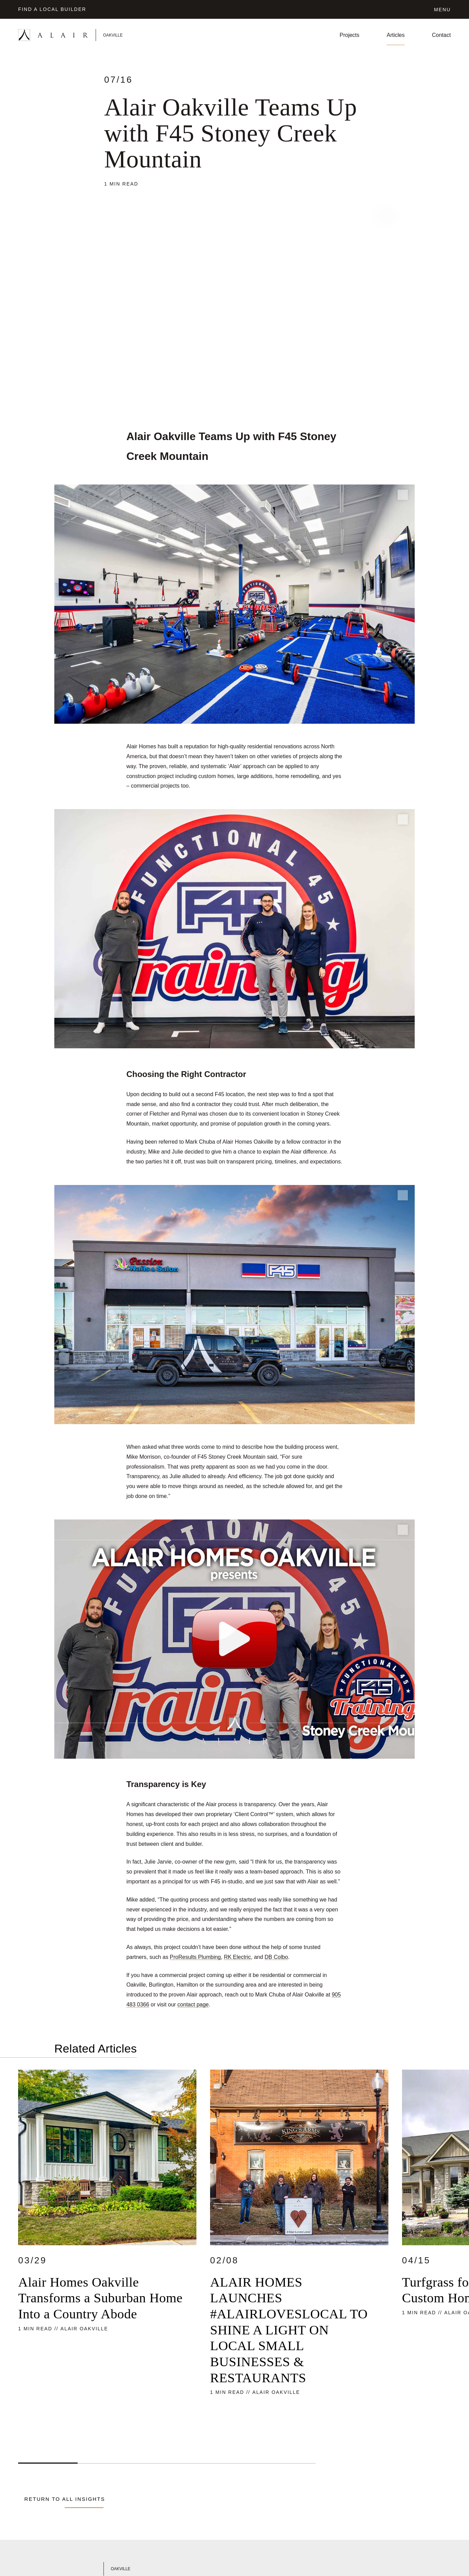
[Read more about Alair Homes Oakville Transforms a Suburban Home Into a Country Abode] (107, 2255)
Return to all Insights (64, 2499)
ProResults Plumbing (195, 1957)
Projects (349, 35)
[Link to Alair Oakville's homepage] (122, 2569)
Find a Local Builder (52, 9)
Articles (395, 35)
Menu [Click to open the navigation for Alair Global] (442, 9)
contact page (193, 2004)
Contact (441, 35)
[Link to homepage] (89, 35)
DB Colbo (276, 1957)
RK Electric (237, 1957)
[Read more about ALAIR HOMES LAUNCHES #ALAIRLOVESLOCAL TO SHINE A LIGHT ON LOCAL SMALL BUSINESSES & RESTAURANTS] (299, 2255)
